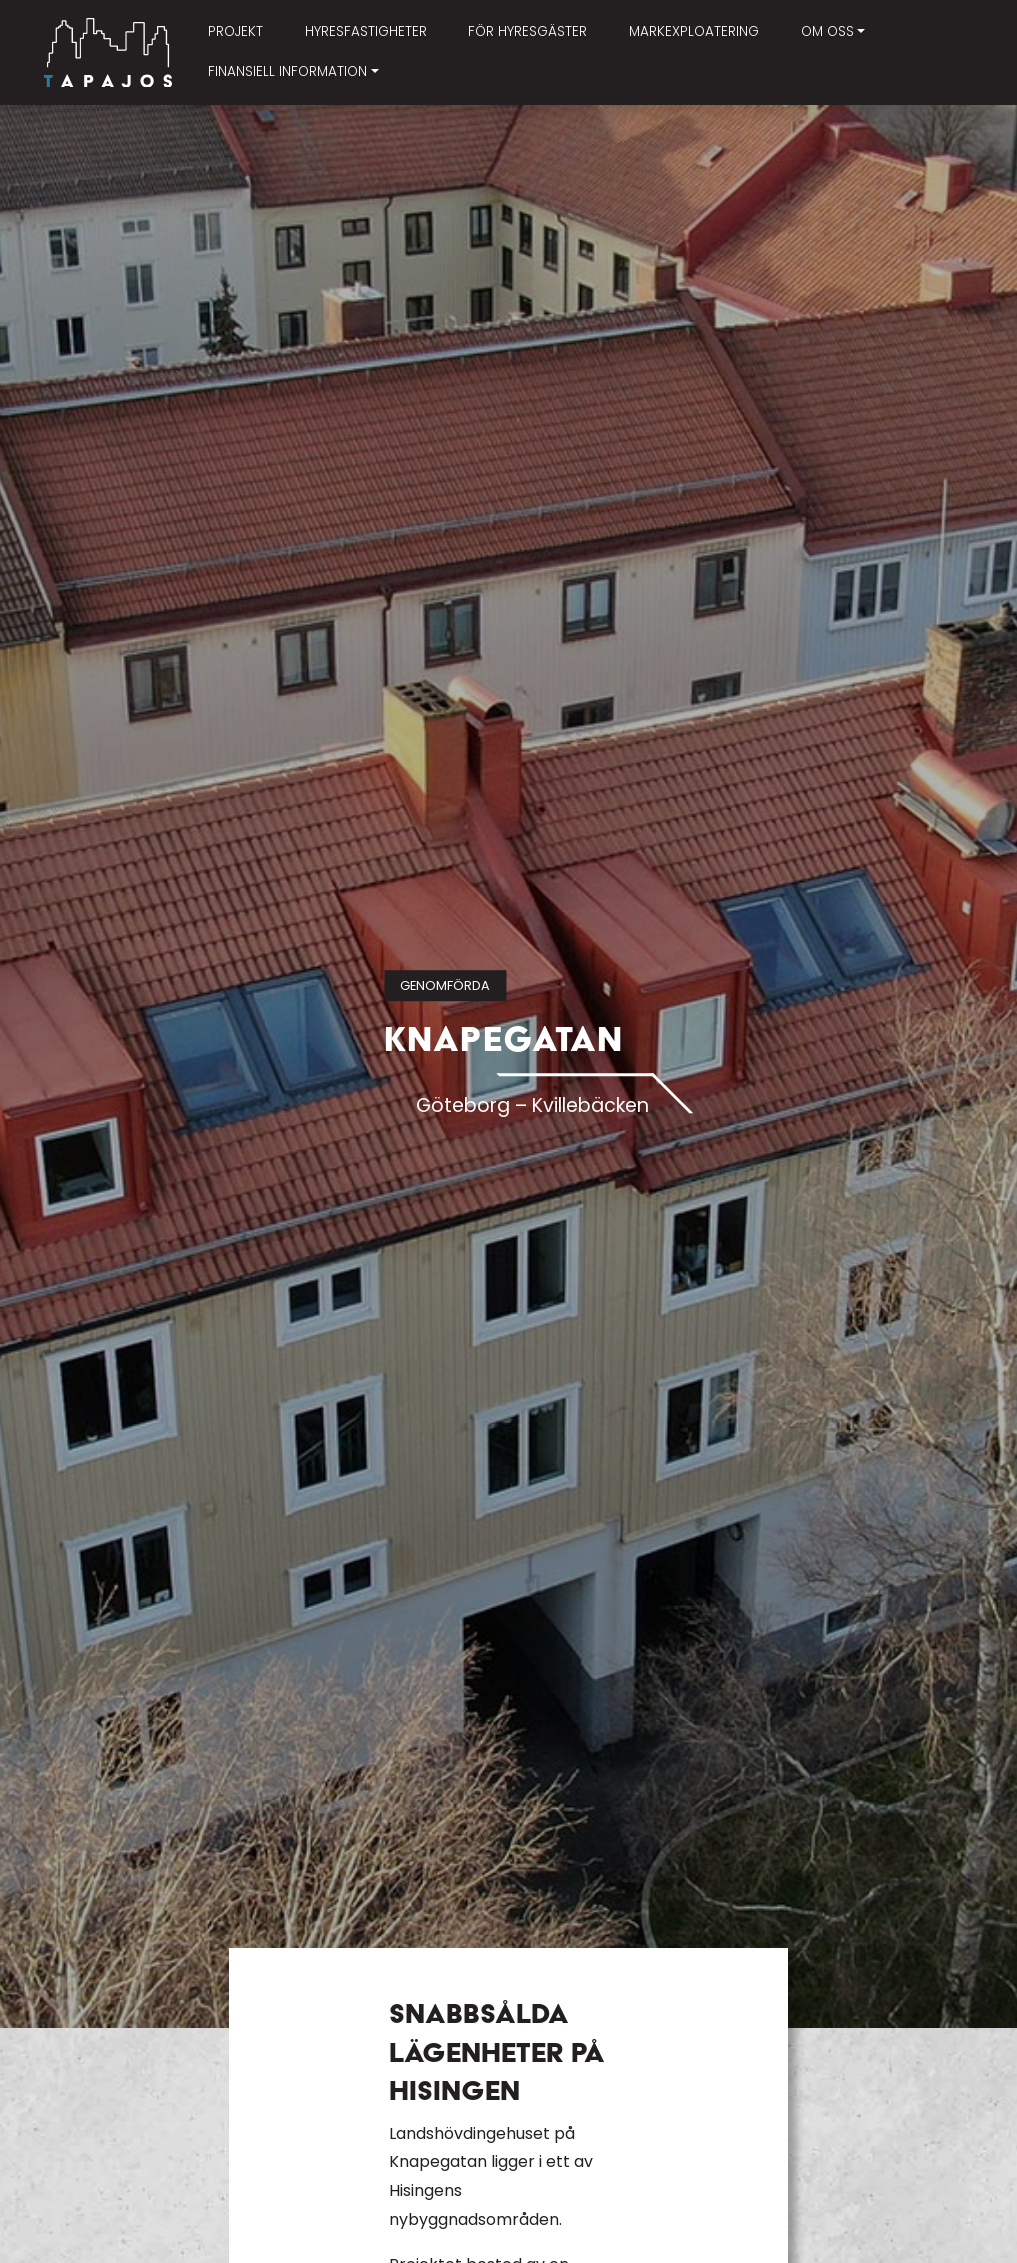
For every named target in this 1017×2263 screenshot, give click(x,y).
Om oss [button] (827, 31)
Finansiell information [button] (287, 71)
